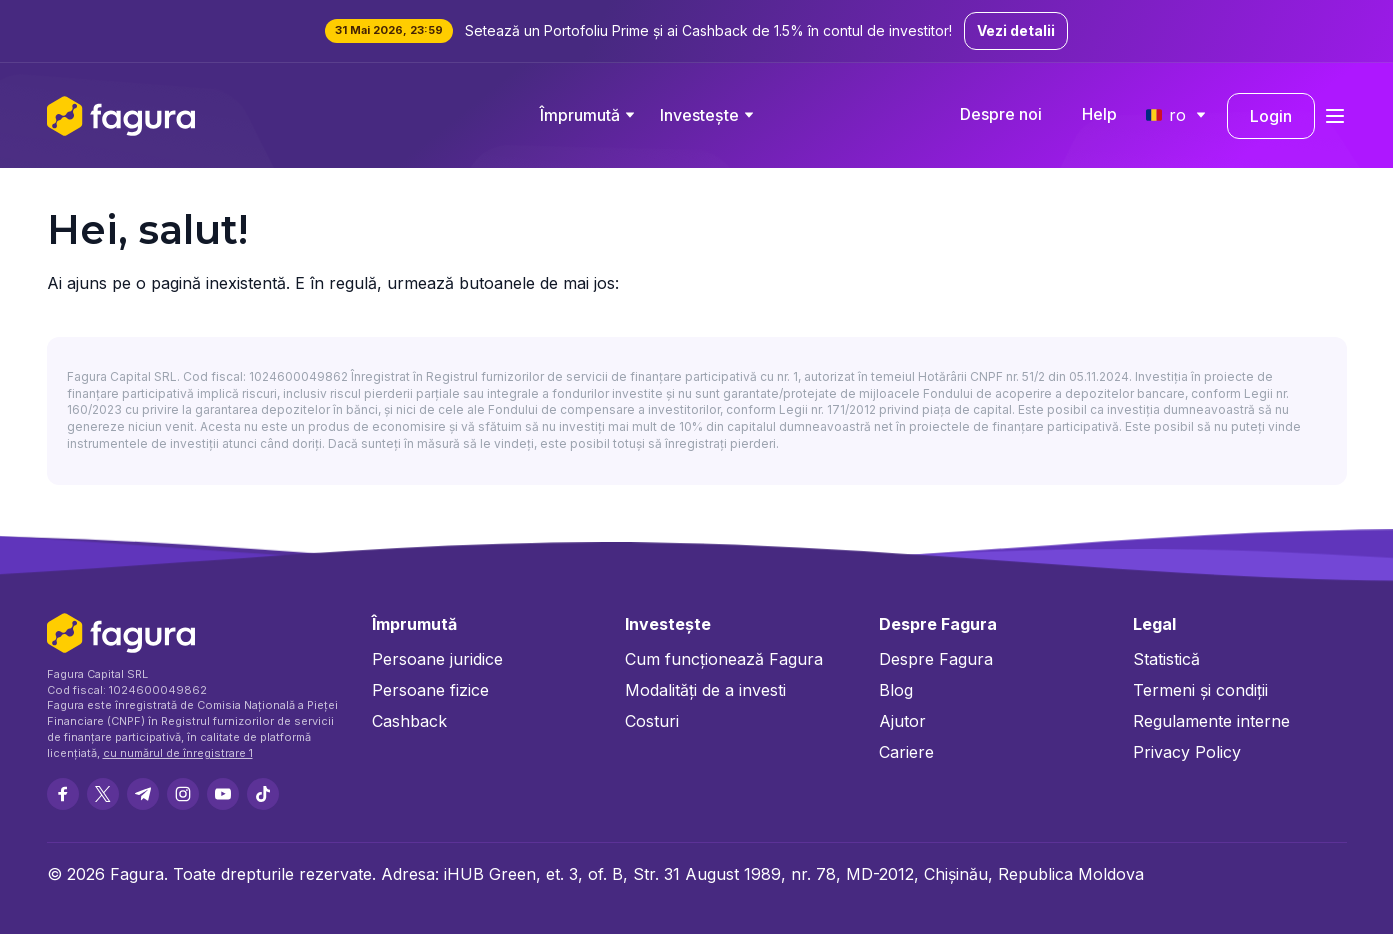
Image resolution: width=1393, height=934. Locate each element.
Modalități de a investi (705, 690)
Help (1099, 114)
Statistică (1166, 659)
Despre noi (1001, 114)
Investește (699, 115)
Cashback (409, 721)
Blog (896, 690)
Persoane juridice (437, 659)
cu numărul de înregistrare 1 (178, 753)
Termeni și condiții (1200, 690)
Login (1271, 116)
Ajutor (902, 721)
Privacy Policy (1187, 752)
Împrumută (580, 115)
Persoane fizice (430, 690)
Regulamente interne (1211, 721)
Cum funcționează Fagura (724, 659)
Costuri (652, 721)
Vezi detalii (1016, 30)
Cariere (906, 752)
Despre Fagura (936, 659)
